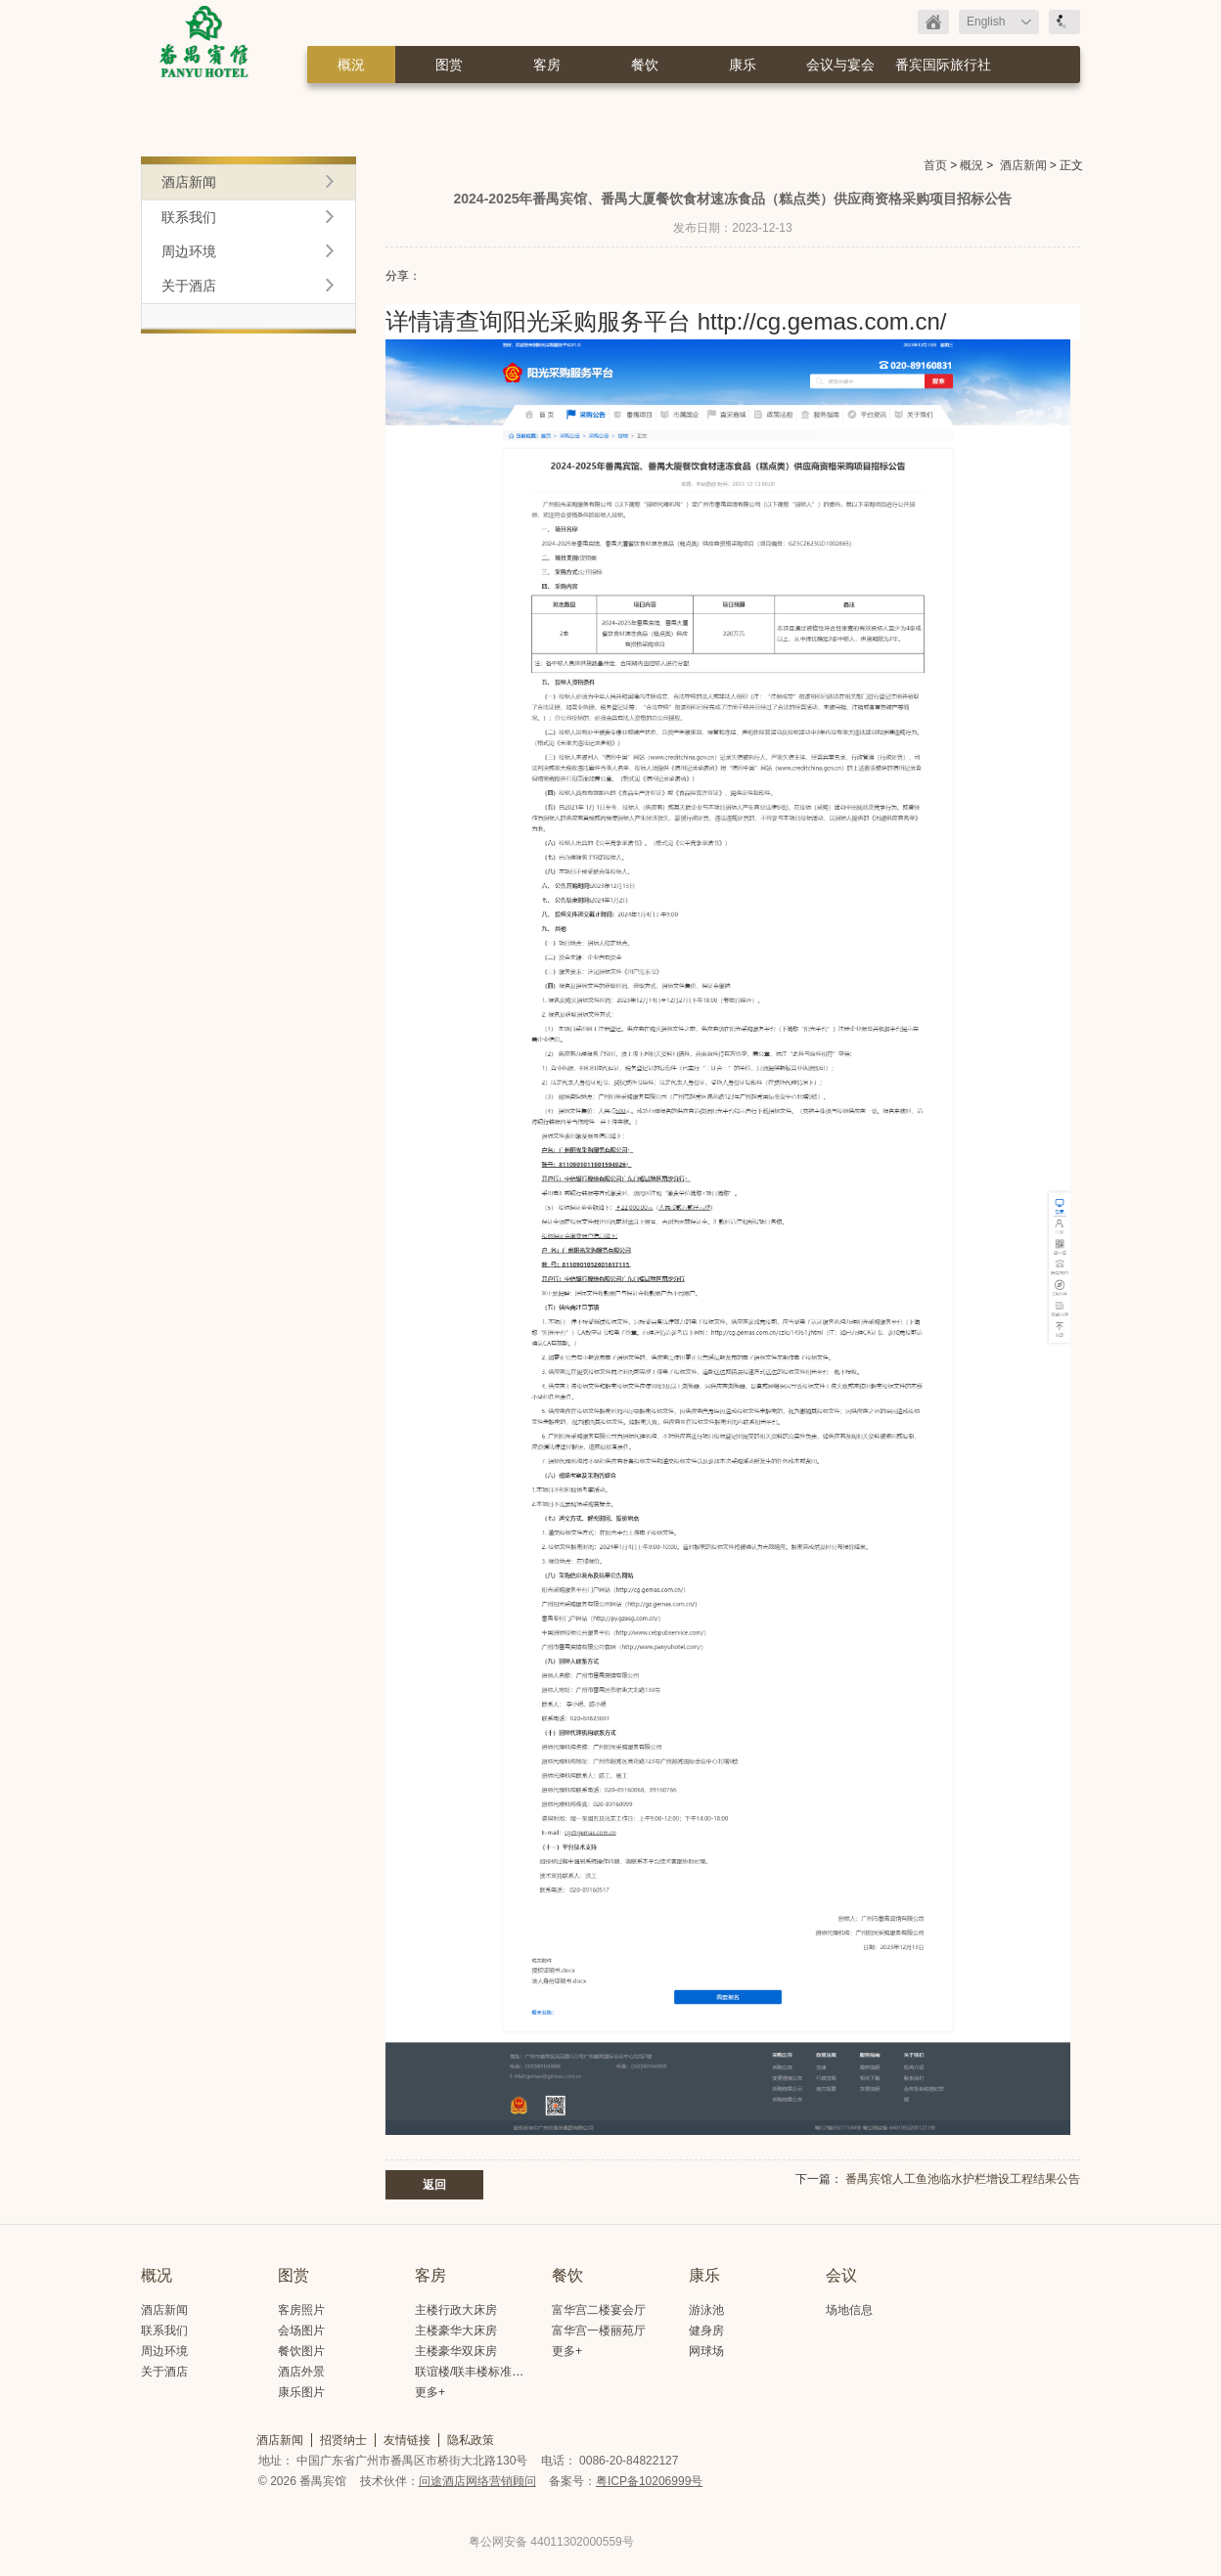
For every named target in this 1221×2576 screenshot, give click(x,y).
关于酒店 (188, 285)
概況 (351, 64)
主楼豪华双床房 (456, 2351)
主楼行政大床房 (456, 2310)
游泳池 (706, 2310)
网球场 (706, 2351)
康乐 (742, 64)
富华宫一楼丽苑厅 (599, 2330)
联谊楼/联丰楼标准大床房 (481, 2371)
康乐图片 (301, 2392)
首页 (935, 165)
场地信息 (849, 2310)
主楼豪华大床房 (456, 2330)
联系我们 (188, 217)
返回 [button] (434, 2185)
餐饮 (644, 64)
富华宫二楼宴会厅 (599, 2310)
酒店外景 (301, 2371)
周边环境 (188, 251)
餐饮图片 (301, 2351)
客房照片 (301, 2310)
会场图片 (301, 2330)
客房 (547, 64)
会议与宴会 (840, 64)
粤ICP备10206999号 (649, 2481)
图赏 (449, 64)
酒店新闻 (1023, 165)
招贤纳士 (343, 2440)
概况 (156, 2275)
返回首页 (933, 22)
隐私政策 (470, 2440)
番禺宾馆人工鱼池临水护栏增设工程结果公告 (962, 2179)
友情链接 (407, 2440)
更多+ (430, 2392)
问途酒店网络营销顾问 (477, 2481)
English (986, 21)
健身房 (706, 2330)
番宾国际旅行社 (943, 64)
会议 (841, 2275)
